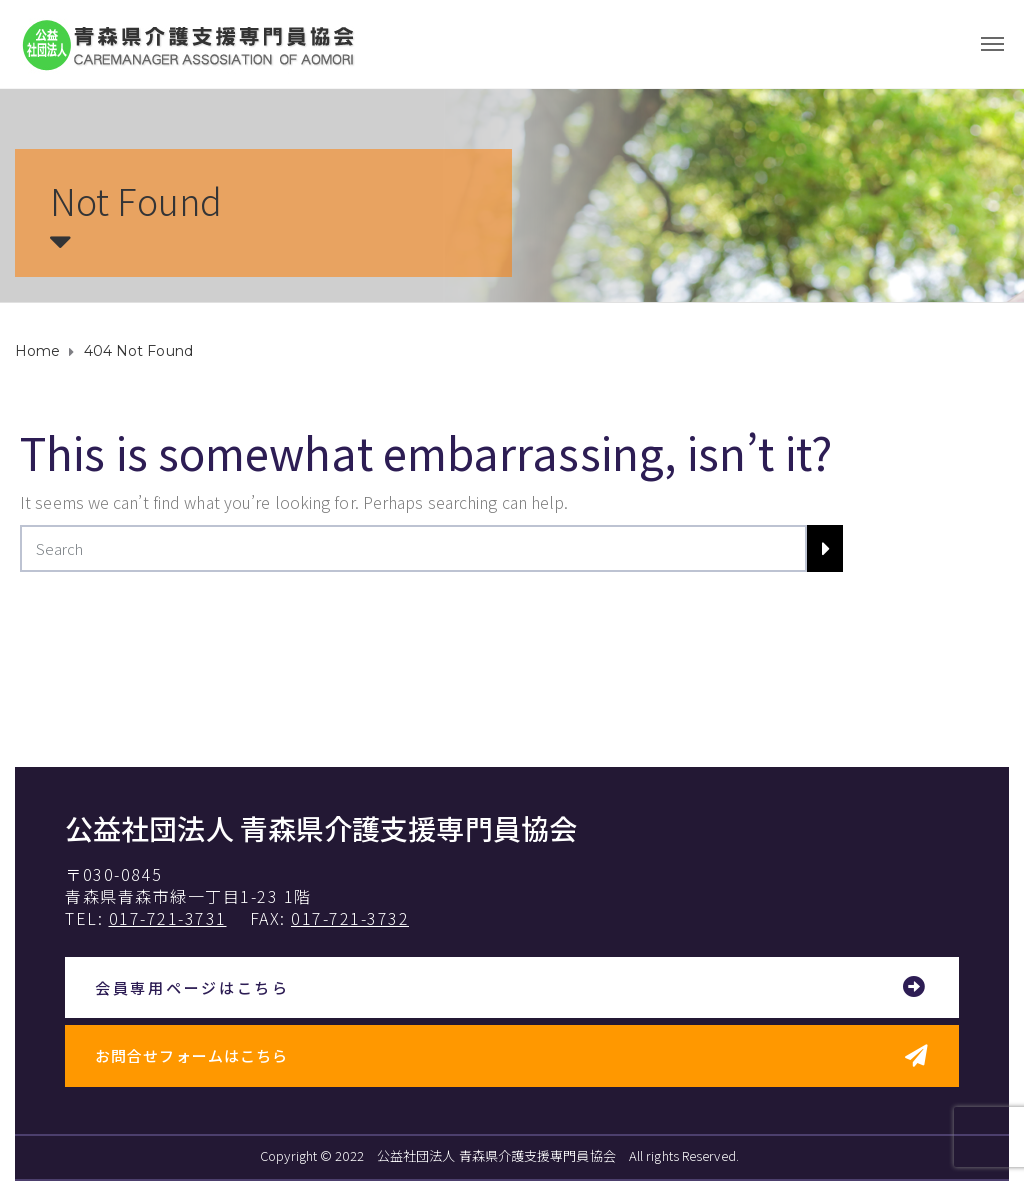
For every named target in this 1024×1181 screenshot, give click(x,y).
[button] (512, 988)
